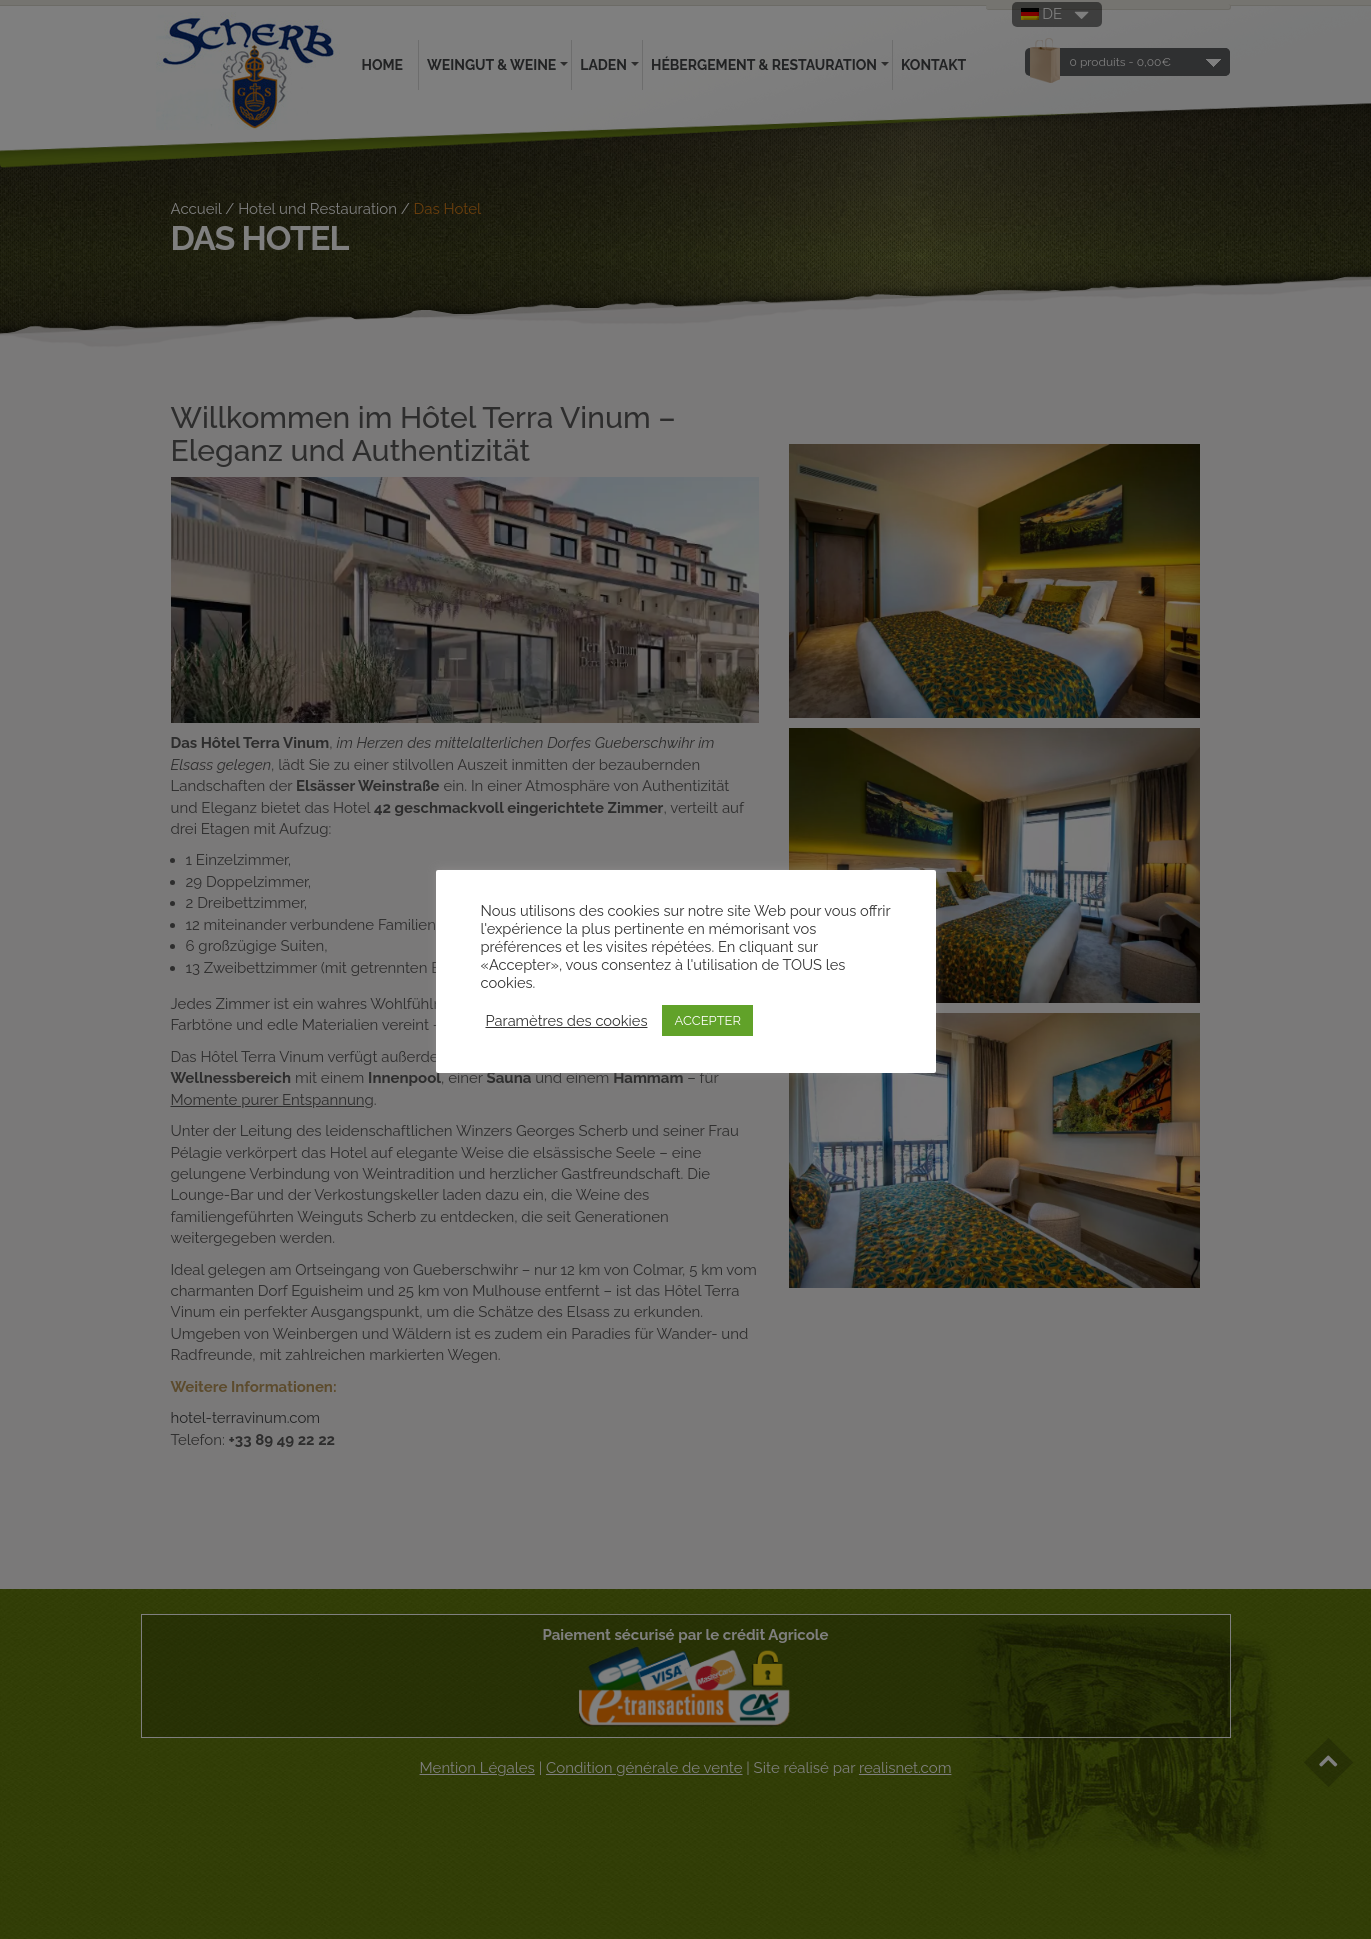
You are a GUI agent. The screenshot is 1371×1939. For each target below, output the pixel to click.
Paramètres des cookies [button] (567, 1020)
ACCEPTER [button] (707, 1020)
